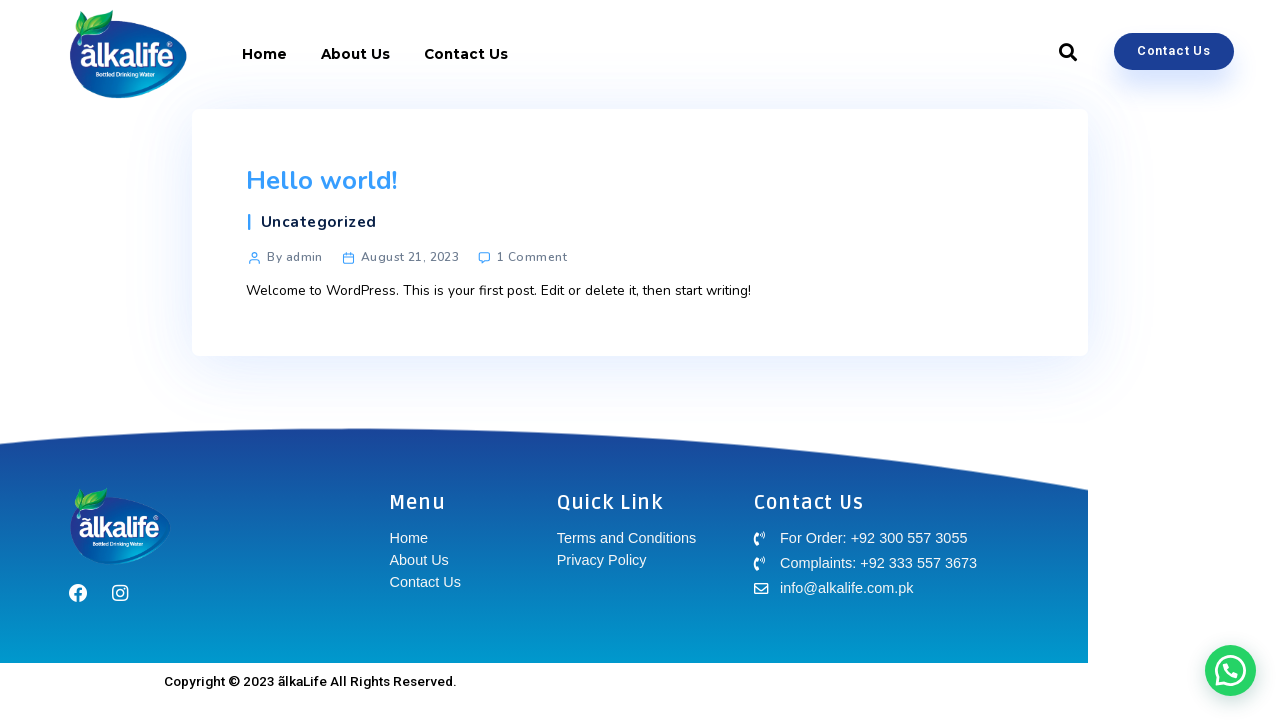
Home (264, 54)
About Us (355, 54)
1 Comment (532, 257)
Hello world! (321, 180)
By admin (294, 257)
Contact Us (466, 54)
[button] (1068, 53)
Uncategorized (319, 222)
